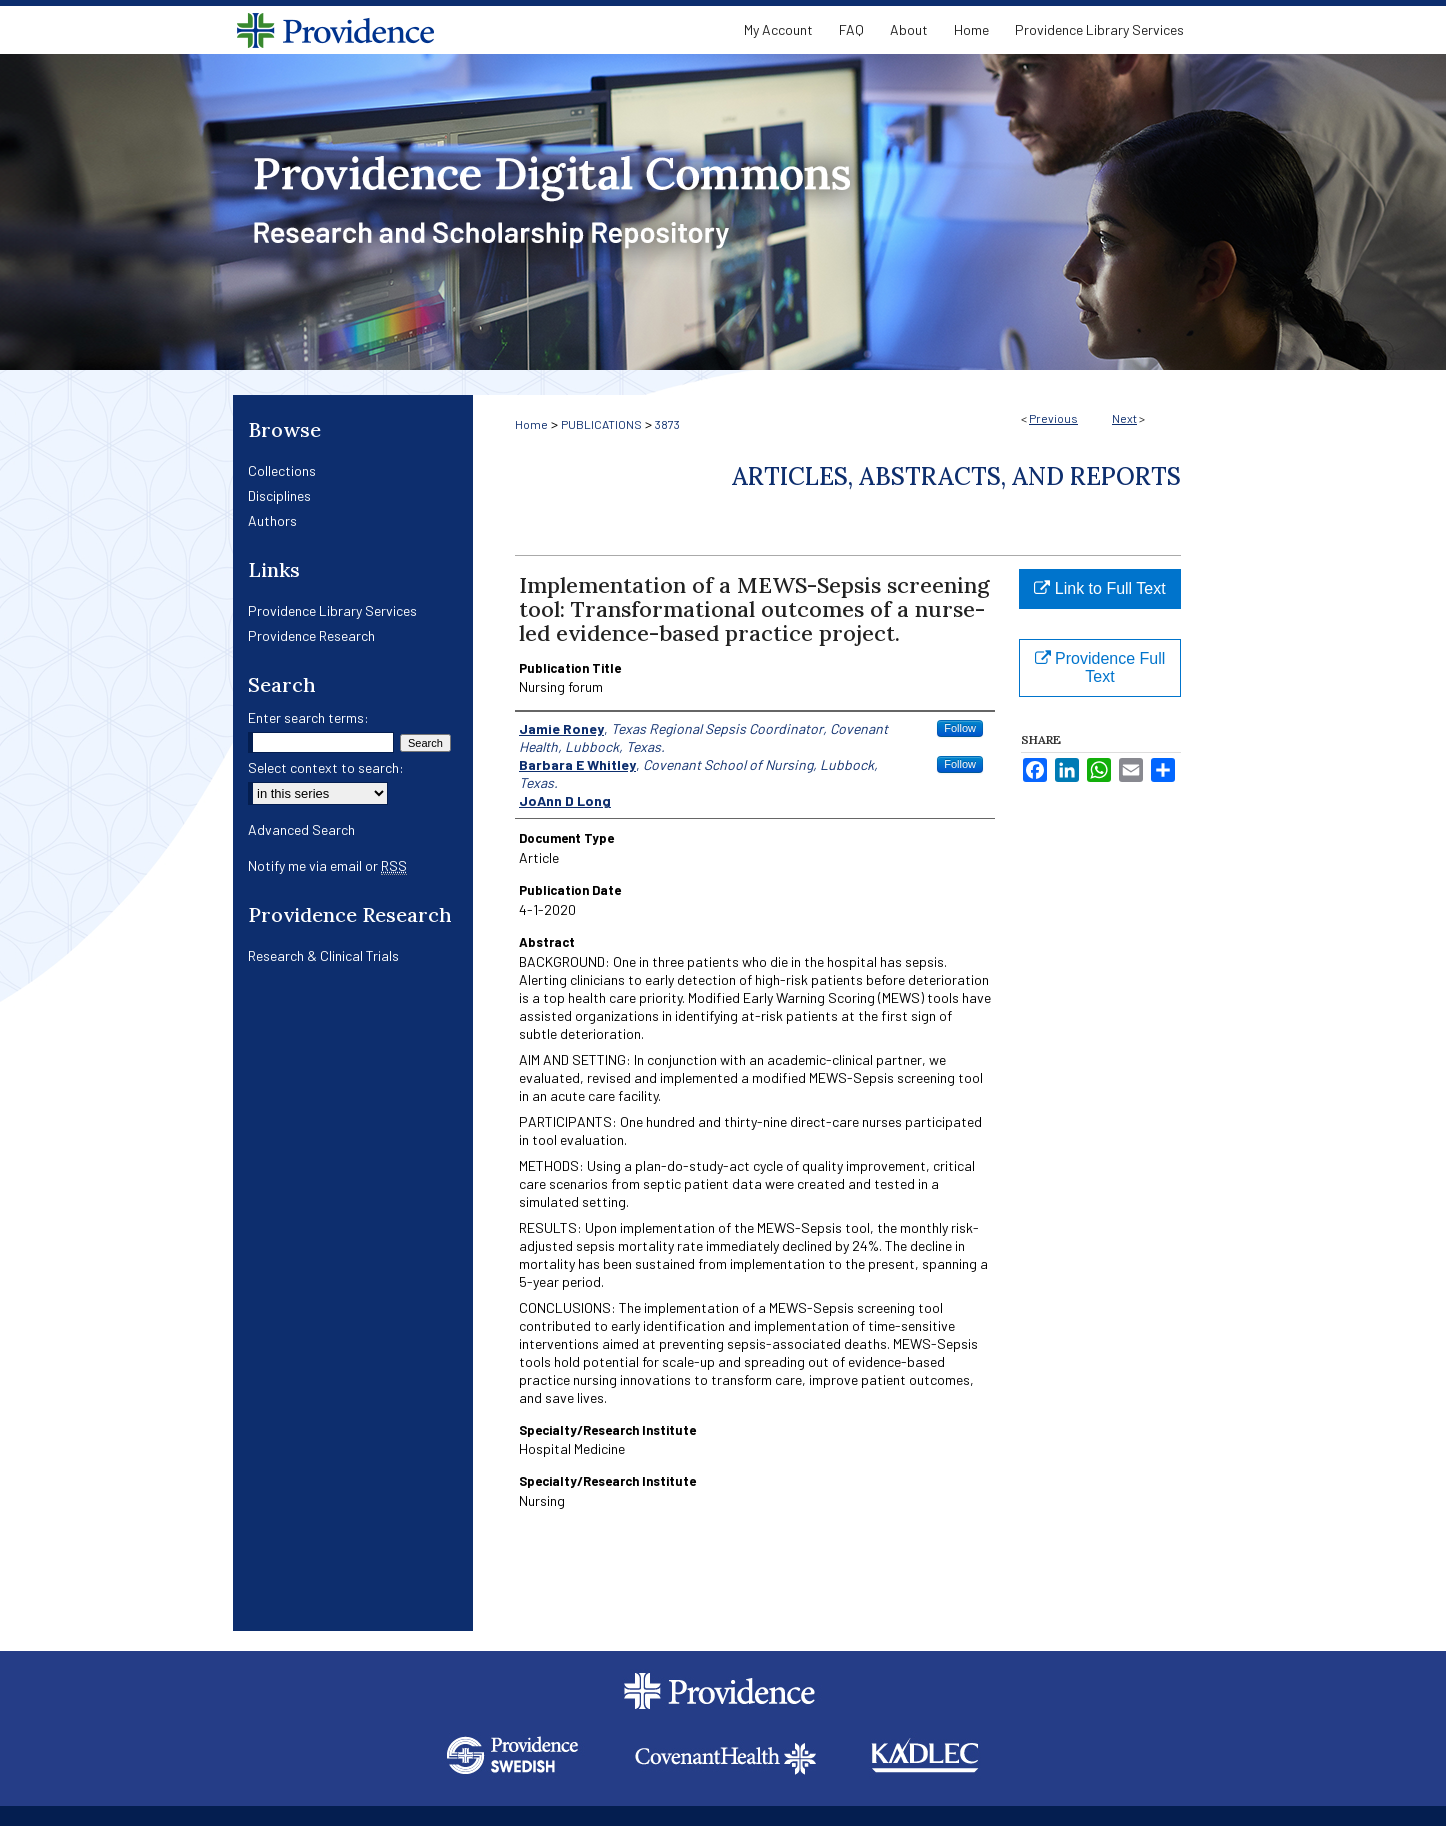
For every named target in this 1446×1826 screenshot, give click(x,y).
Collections (282, 470)
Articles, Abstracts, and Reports (956, 476)
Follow (960, 728)
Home (531, 424)
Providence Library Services (332, 610)
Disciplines (279, 495)
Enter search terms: (308, 717)
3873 (667, 424)
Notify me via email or (327, 865)
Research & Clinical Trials (323, 955)
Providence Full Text (1100, 667)
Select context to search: (326, 767)
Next (1124, 418)
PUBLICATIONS (601, 424)
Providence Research (311, 635)
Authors (272, 520)
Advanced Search (301, 829)
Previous (1053, 418)
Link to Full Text (1099, 588)
